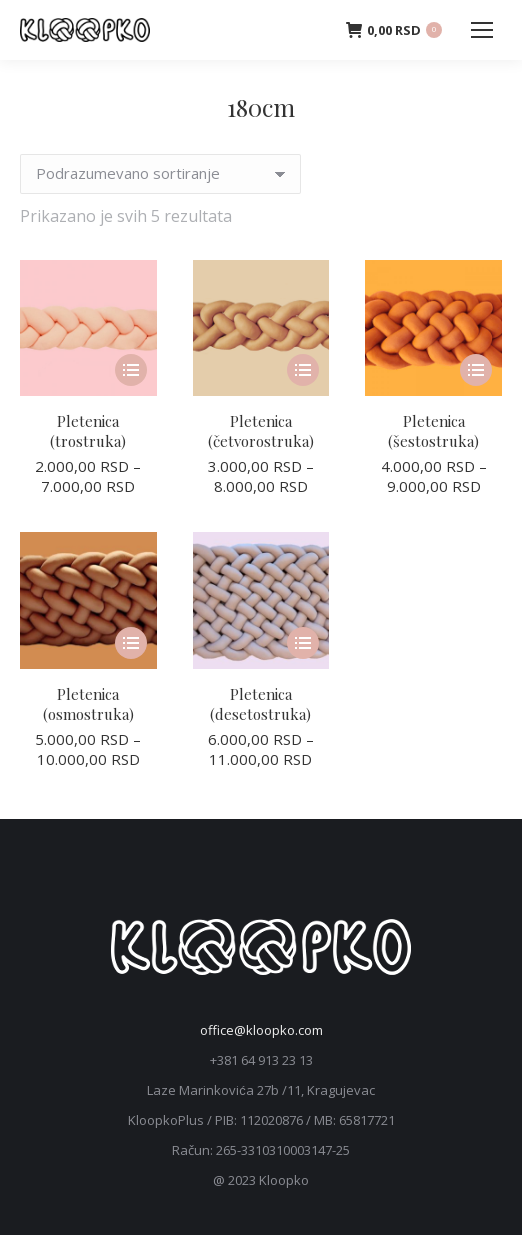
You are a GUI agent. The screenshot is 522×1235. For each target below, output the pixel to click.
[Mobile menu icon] (482, 30)
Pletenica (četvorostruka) (261, 431)
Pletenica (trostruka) (88, 431)
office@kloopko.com (261, 1030)
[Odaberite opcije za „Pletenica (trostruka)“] (131, 370)
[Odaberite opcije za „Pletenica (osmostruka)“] (131, 643)
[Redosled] (160, 174)
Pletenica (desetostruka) (260, 704)
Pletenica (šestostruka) (433, 431)
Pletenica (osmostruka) (88, 704)
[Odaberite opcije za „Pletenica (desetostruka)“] (303, 643)
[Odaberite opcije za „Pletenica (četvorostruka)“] (303, 370)
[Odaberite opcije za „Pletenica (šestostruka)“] (476, 370)
